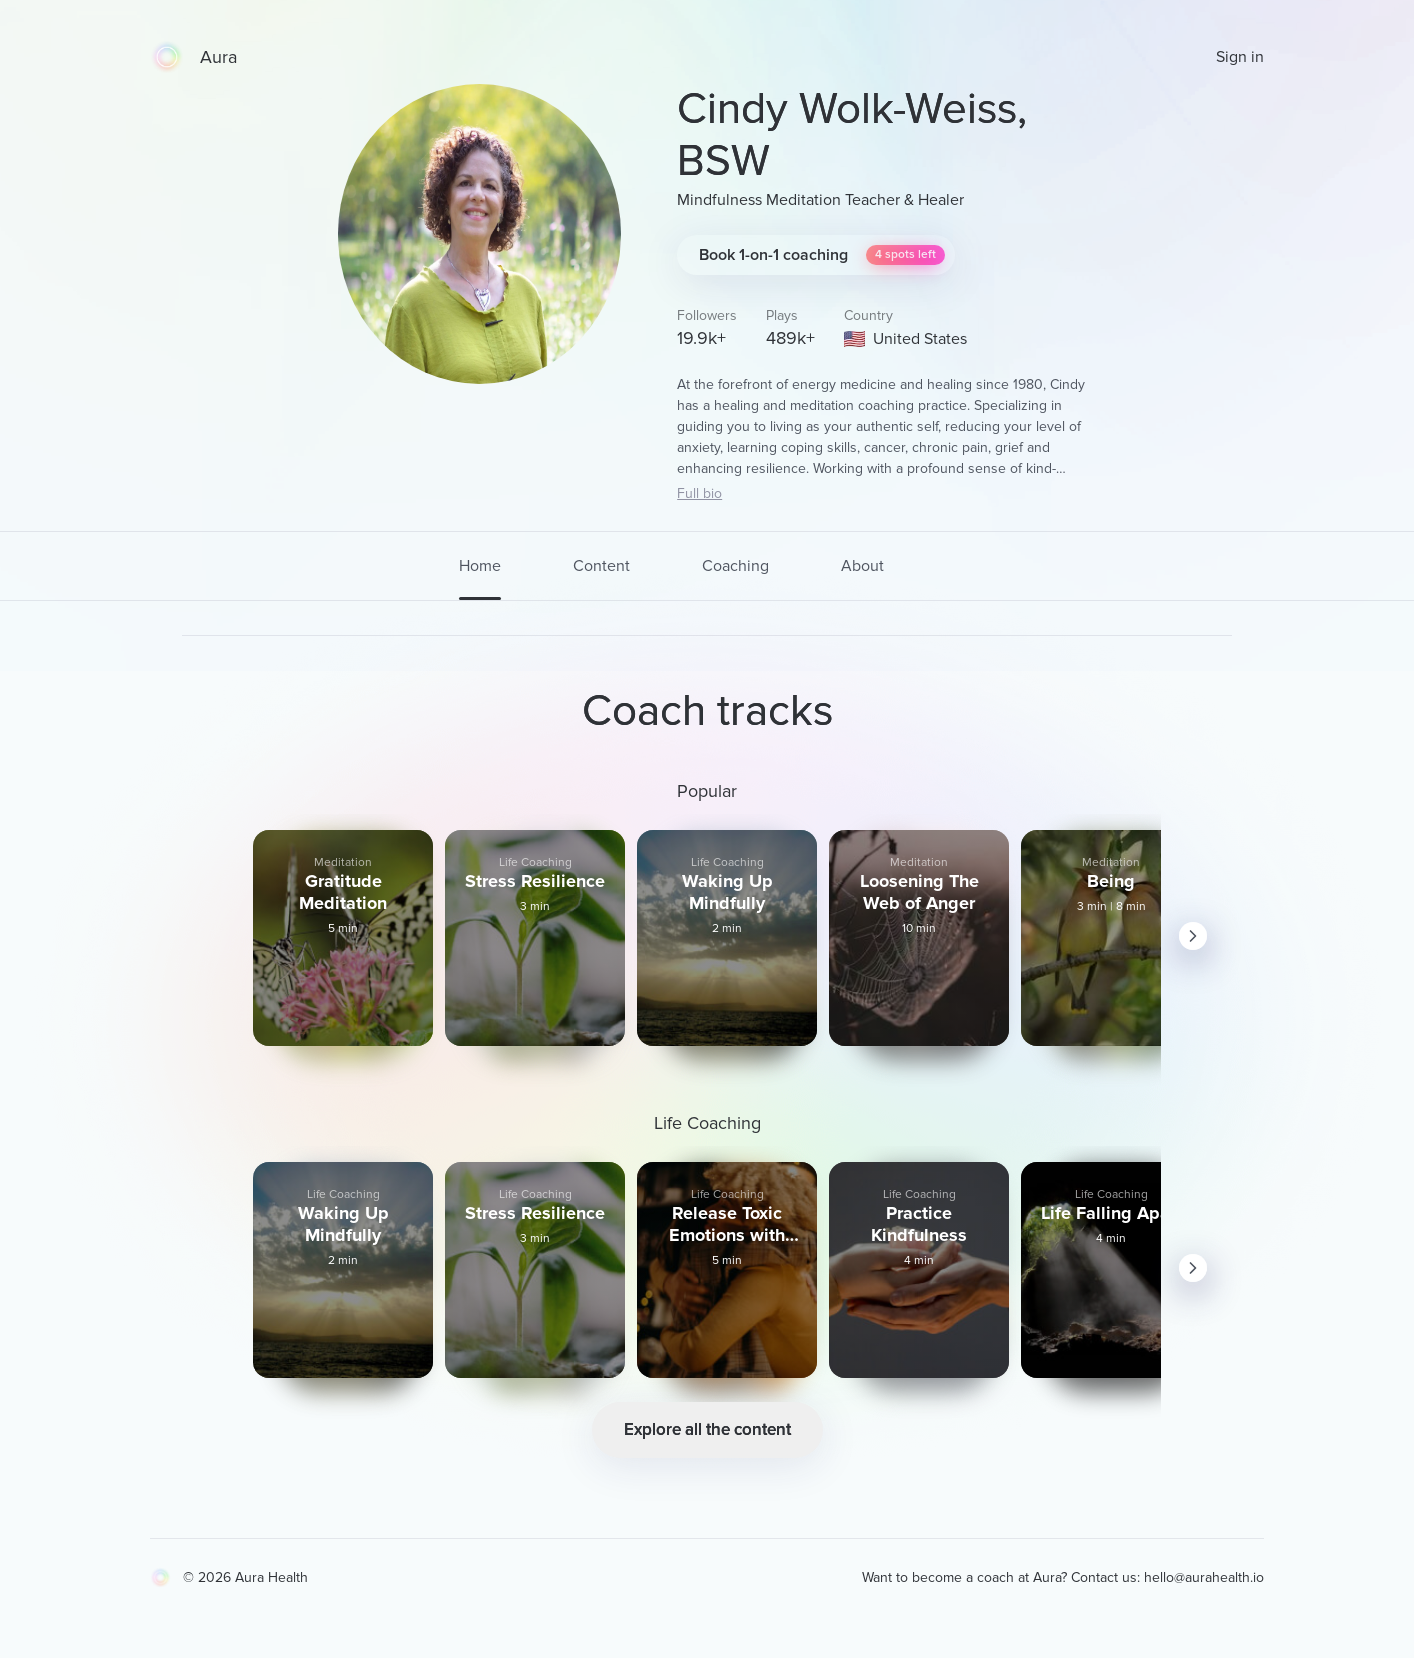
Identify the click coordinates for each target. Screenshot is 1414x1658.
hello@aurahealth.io (1204, 1577)
